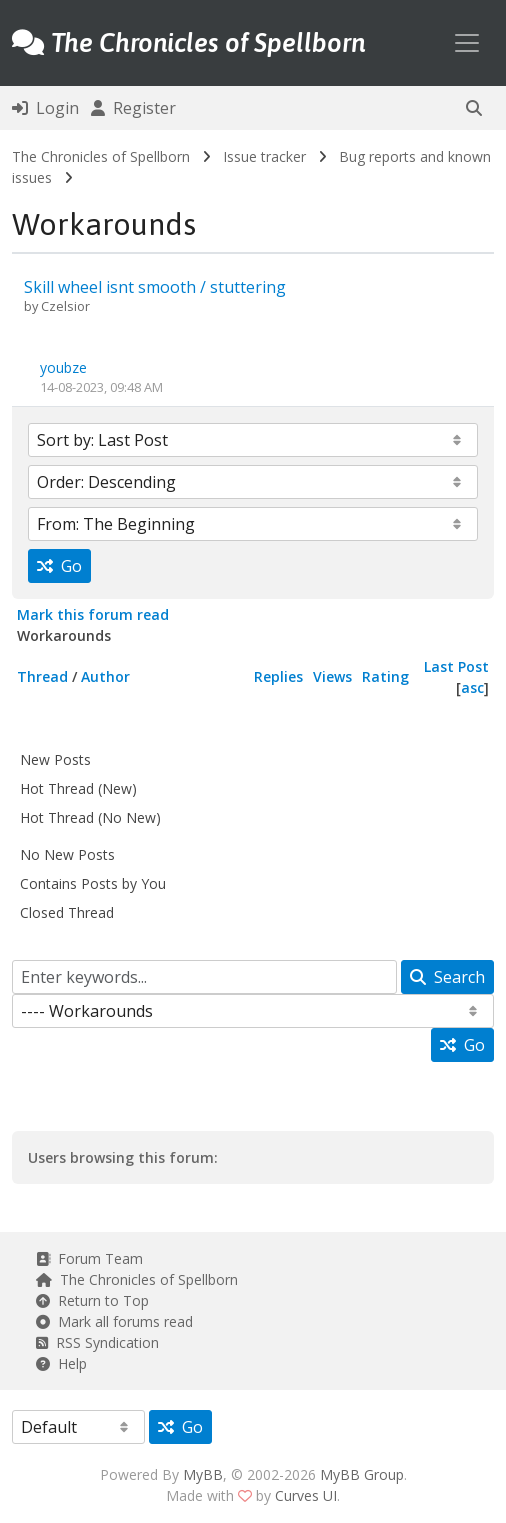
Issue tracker (264, 156)
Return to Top (92, 1300)
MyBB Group (362, 1474)
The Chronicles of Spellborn (101, 156)
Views (332, 676)
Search (447, 977)
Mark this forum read (93, 614)
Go (59, 566)
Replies (278, 676)
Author (105, 676)
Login (45, 108)
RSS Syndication (97, 1342)
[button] (474, 108)
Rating (385, 676)
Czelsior (65, 306)
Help (61, 1363)
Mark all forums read (114, 1321)
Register (133, 108)
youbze (63, 367)
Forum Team (89, 1258)
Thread (42, 676)
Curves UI (306, 1495)
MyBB (203, 1474)
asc (472, 687)
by (32, 306)
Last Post (456, 666)
